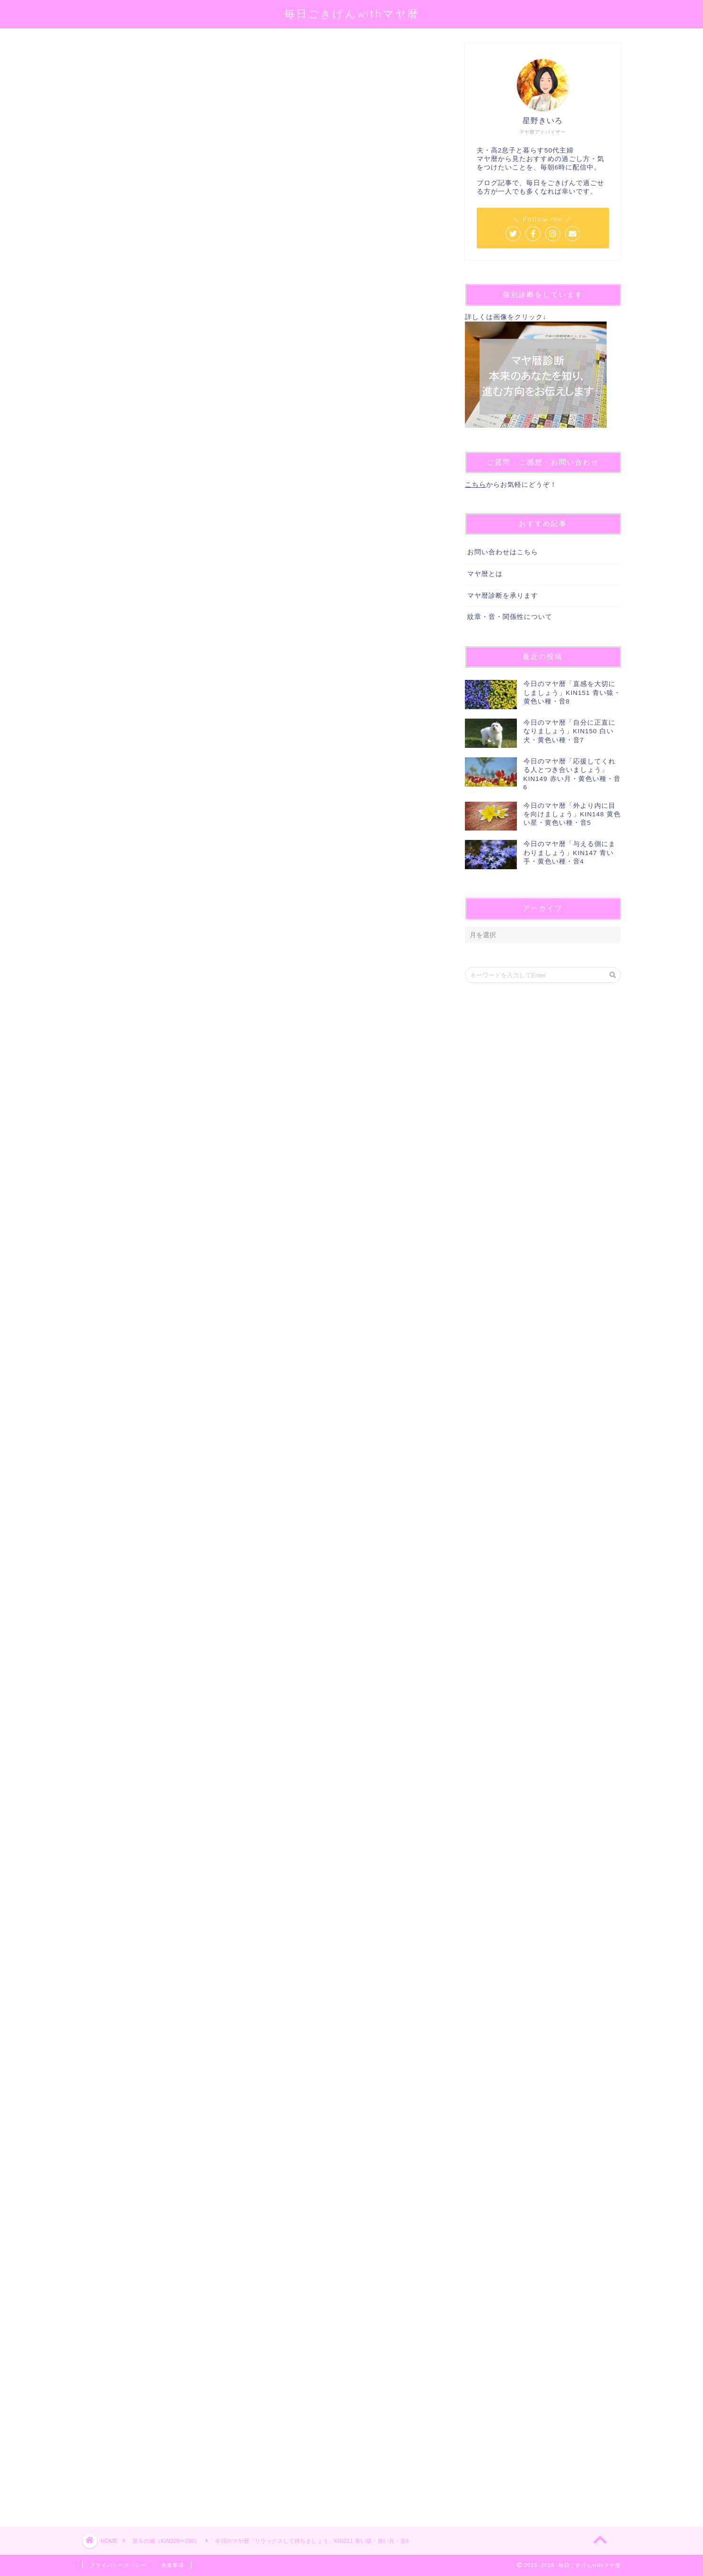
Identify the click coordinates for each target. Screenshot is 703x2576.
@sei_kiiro (229, 163)
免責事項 (172, 2565)
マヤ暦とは (485, 573)
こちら (475, 484)
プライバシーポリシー (118, 2565)
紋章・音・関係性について (509, 616)
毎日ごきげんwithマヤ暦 (351, 13)
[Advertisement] (259, 2147)
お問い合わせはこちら (502, 552)
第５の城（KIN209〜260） (118, 56)
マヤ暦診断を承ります (502, 595)
